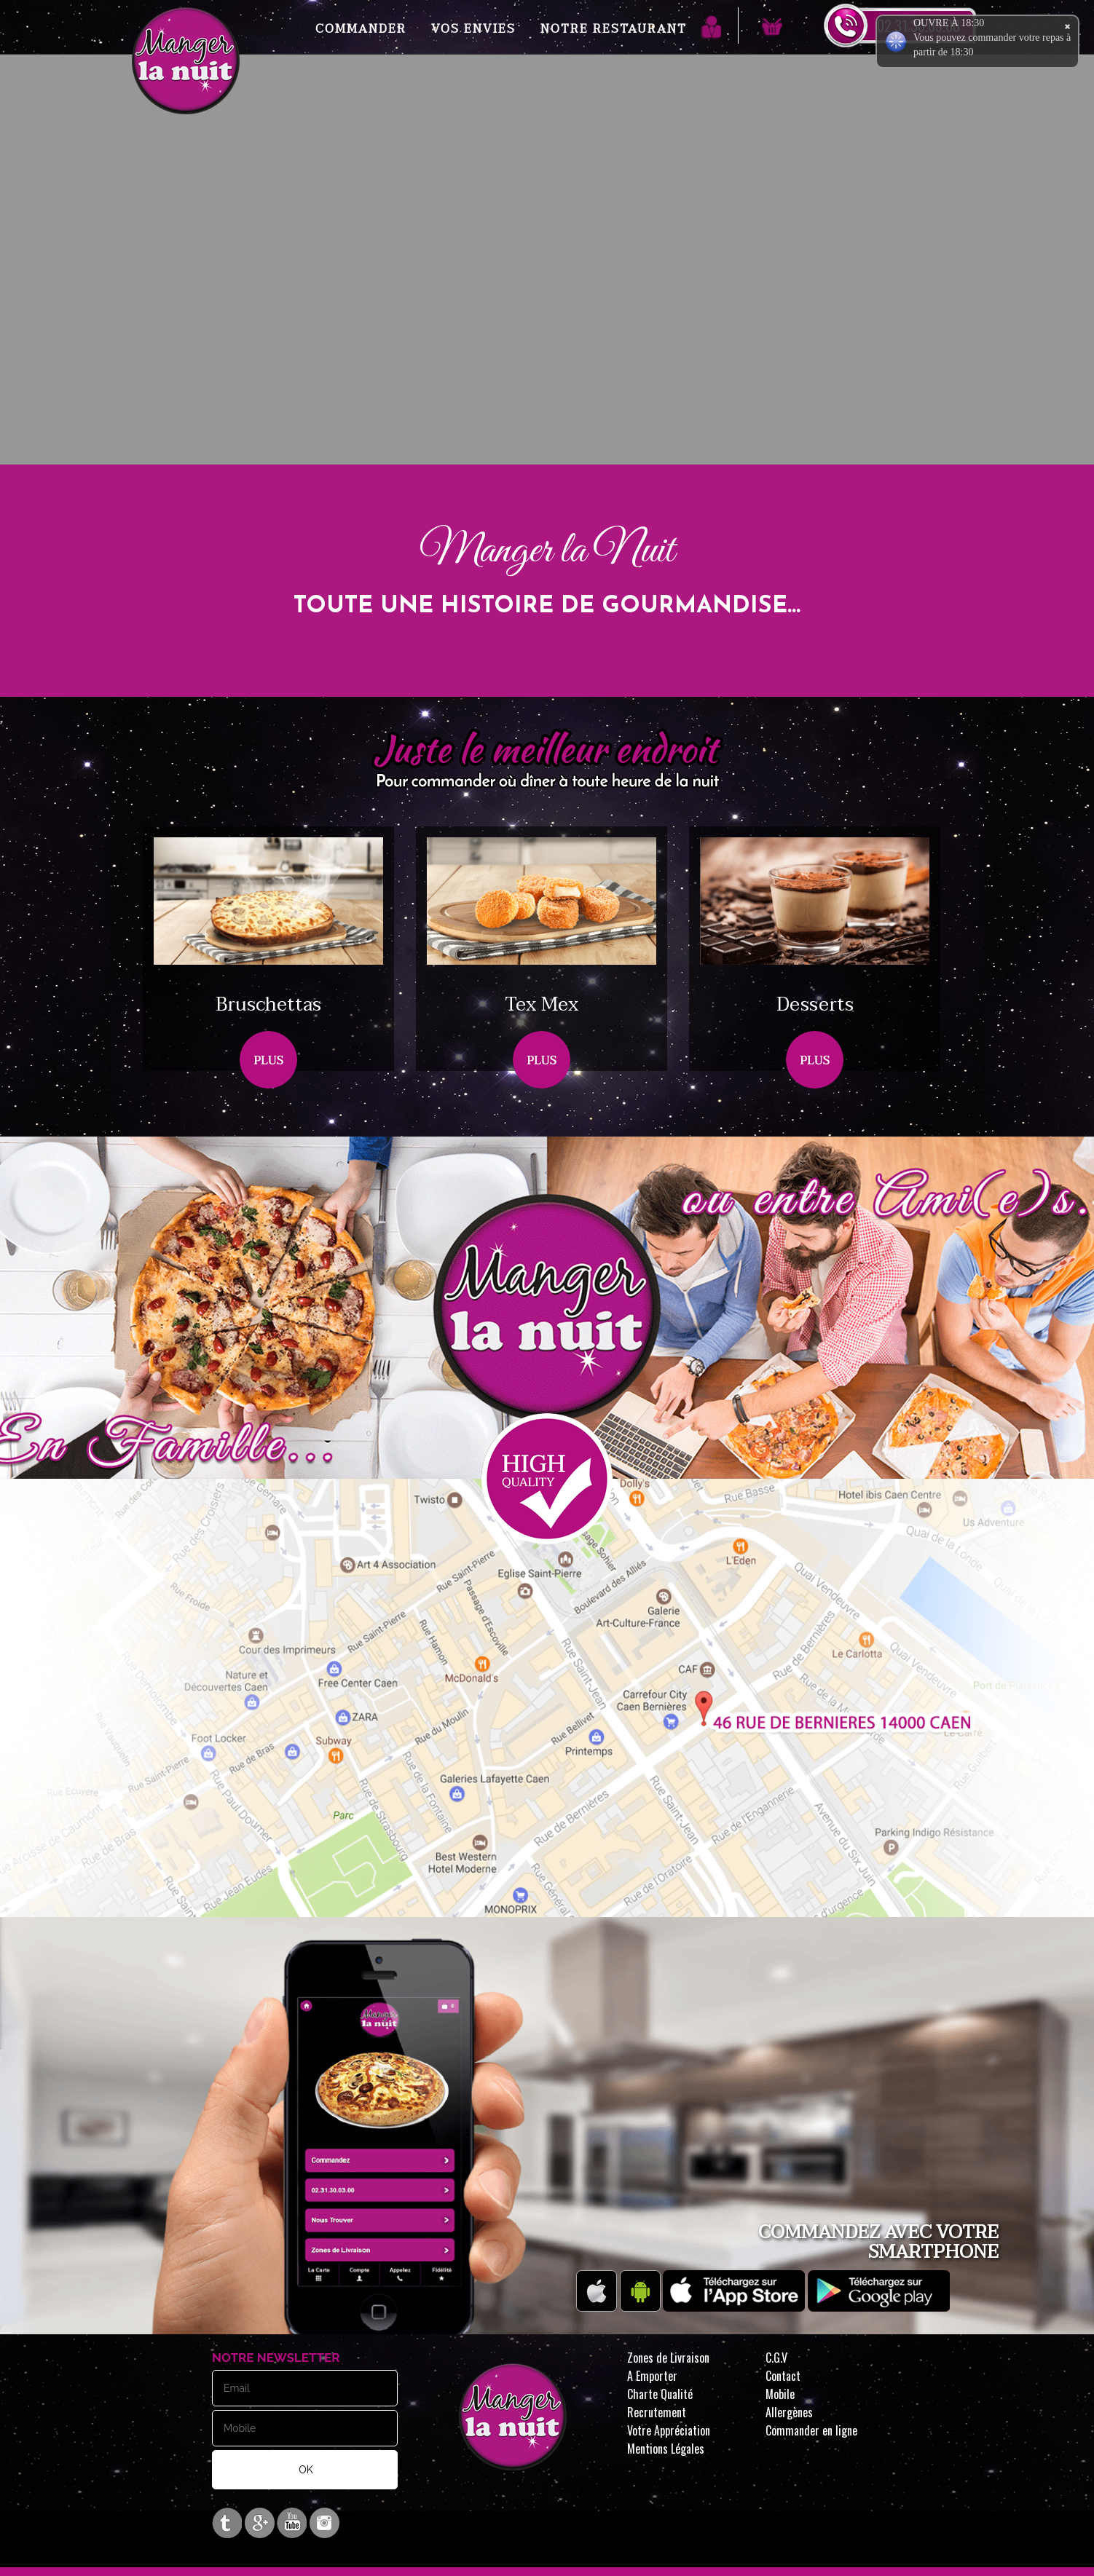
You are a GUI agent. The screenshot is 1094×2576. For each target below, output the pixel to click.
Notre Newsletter (276, 2357)
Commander (360, 29)
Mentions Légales (665, 2448)
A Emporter (652, 2376)
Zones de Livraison (668, 2357)
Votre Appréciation (668, 2430)
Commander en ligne (811, 2430)
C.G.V (776, 2357)
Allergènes (789, 2412)
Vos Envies (473, 29)
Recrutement (656, 2412)
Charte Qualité (660, 2394)
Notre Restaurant (613, 29)
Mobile (780, 2394)
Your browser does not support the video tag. (547, 328)
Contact (783, 2376)
